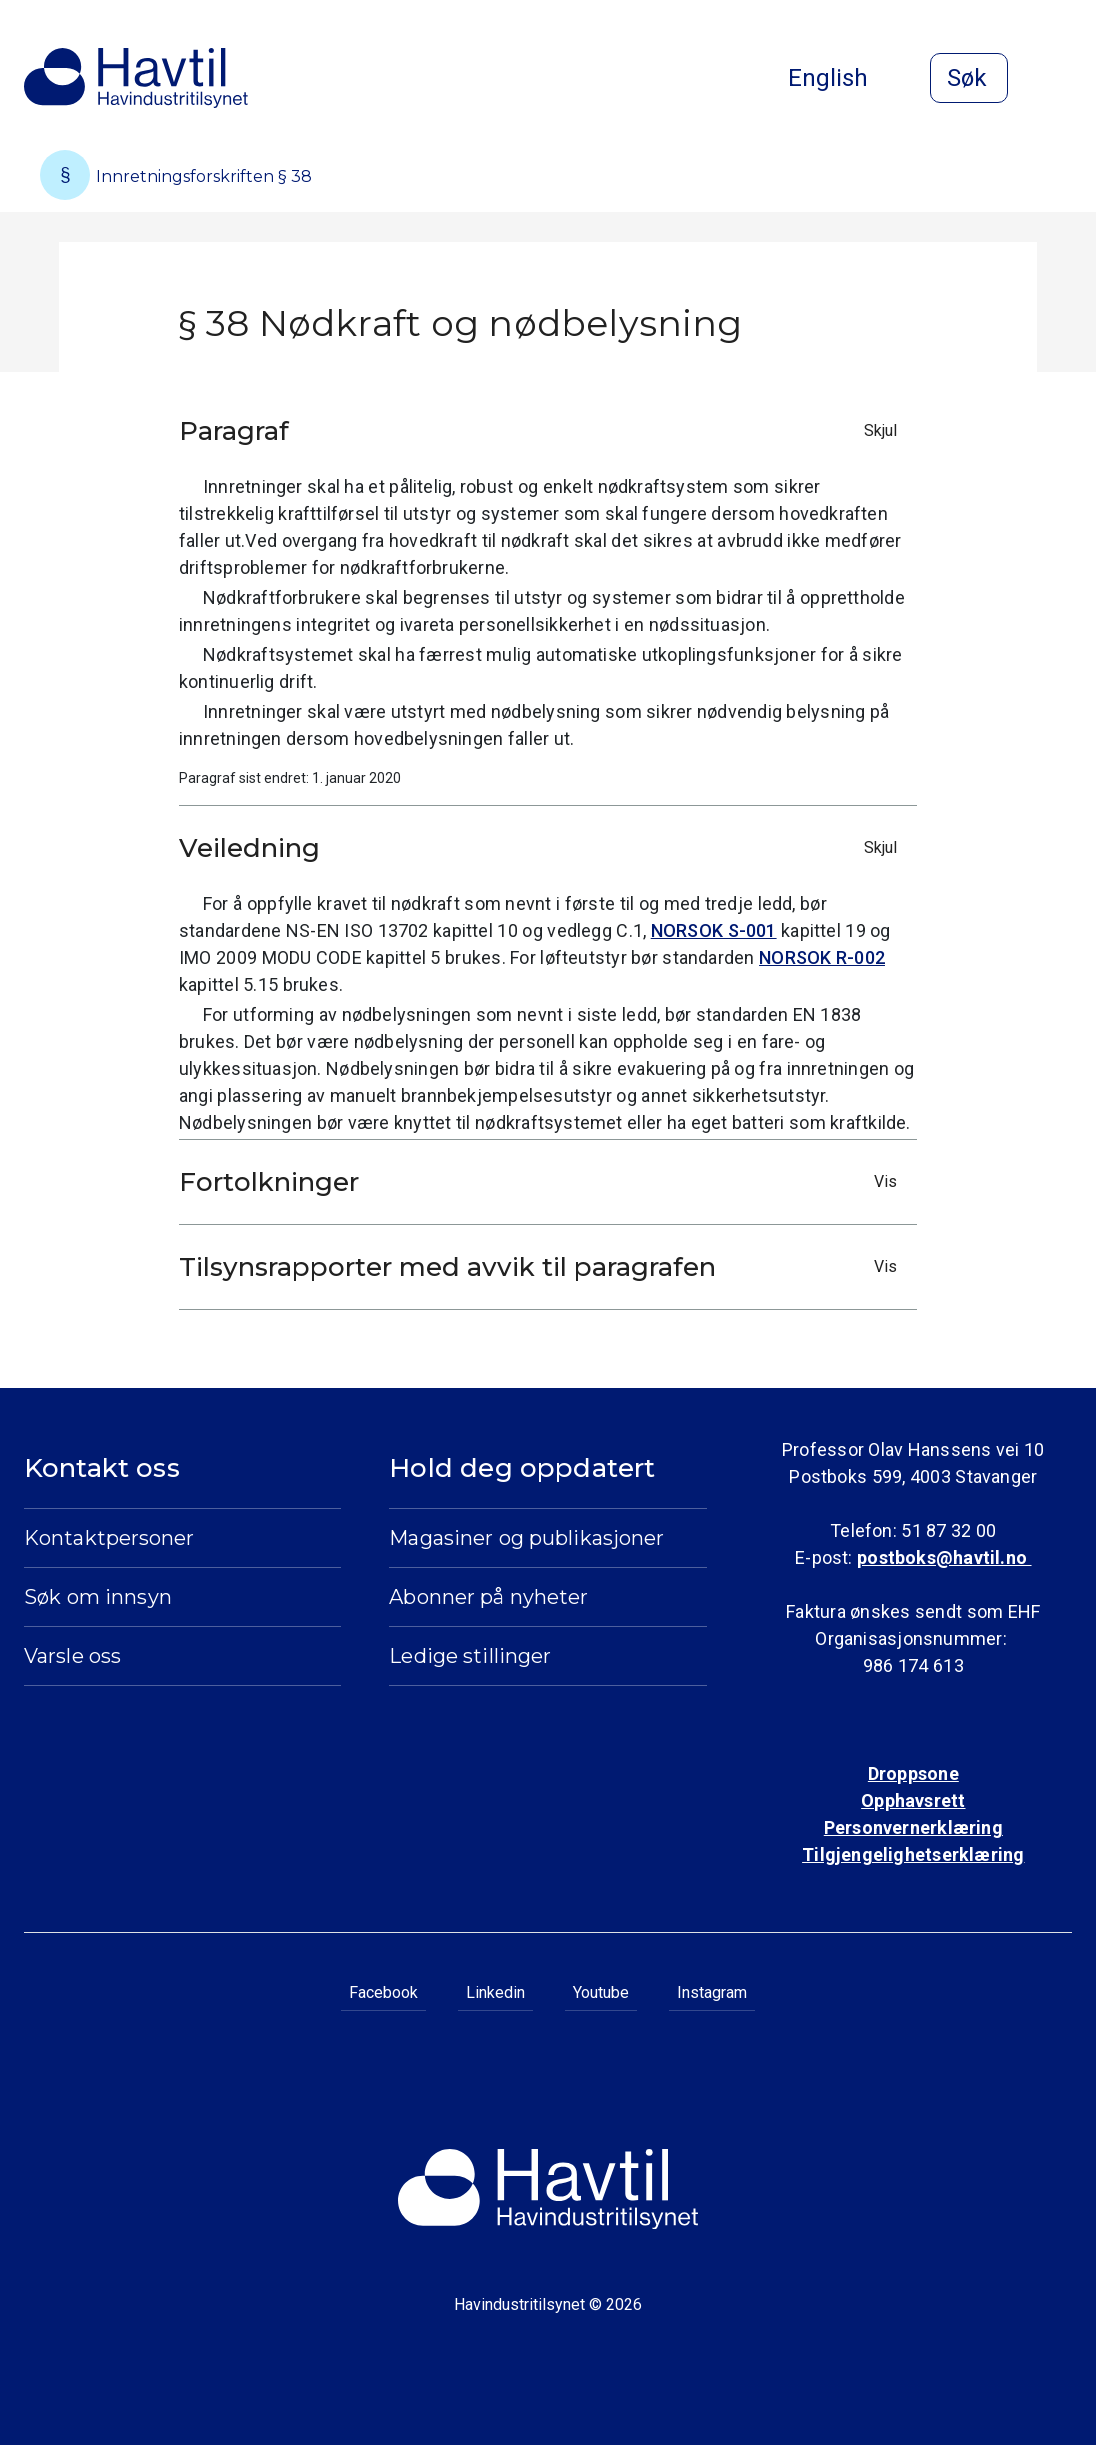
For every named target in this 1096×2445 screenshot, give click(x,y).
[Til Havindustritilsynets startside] (136, 78)
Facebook (383, 1992)
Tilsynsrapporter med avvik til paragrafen (543, 1267)
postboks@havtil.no (944, 1557)
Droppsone (913, 1773)
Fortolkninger (543, 1182)
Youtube (601, 1992)
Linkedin (495, 1992)
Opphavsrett (913, 1800)
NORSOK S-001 (714, 930)
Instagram (712, 1992)
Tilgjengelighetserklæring (913, 1854)
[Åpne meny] (1060, 80)
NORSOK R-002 (822, 957)
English (844, 78)
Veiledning (543, 848)
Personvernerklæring (913, 1827)
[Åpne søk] (969, 78)
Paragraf (543, 431)
